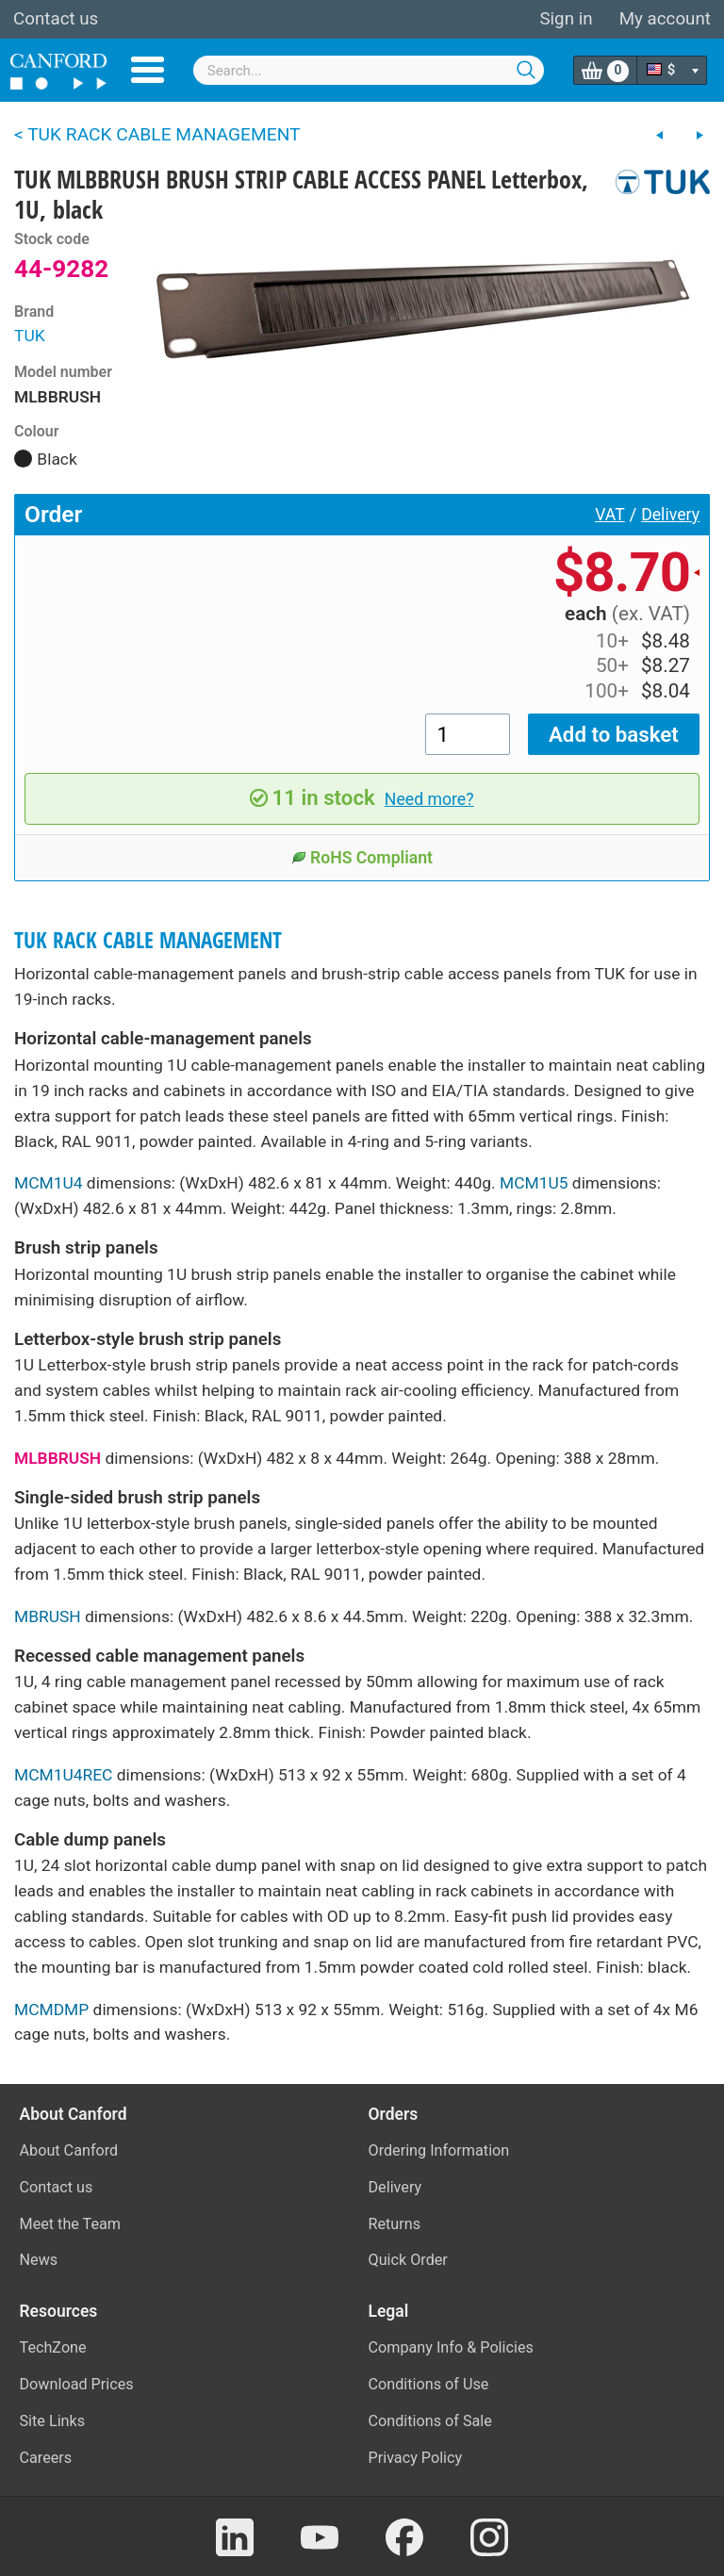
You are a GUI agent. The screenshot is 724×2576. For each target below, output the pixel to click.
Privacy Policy (416, 2458)
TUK (29, 335)
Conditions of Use (429, 2384)
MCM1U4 (48, 1182)
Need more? (429, 799)
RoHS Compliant (362, 857)
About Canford (69, 2150)
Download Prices (77, 2384)
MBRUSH (47, 1616)
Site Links (53, 2421)
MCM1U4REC (63, 1774)
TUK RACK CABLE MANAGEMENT (148, 940)
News (39, 2260)
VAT (610, 514)
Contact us (55, 18)
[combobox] (369, 70)
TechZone (53, 2347)
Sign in (565, 18)
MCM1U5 (534, 1182)
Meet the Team (71, 2224)
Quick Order (408, 2260)
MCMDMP (51, 2009)
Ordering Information (439, 2150)
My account (665, 18)
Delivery (670, 514)
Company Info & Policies (451, 2347)
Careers (46, 2458)
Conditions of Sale (430, 2421)
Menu (147, 70)
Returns (395, 2224)
